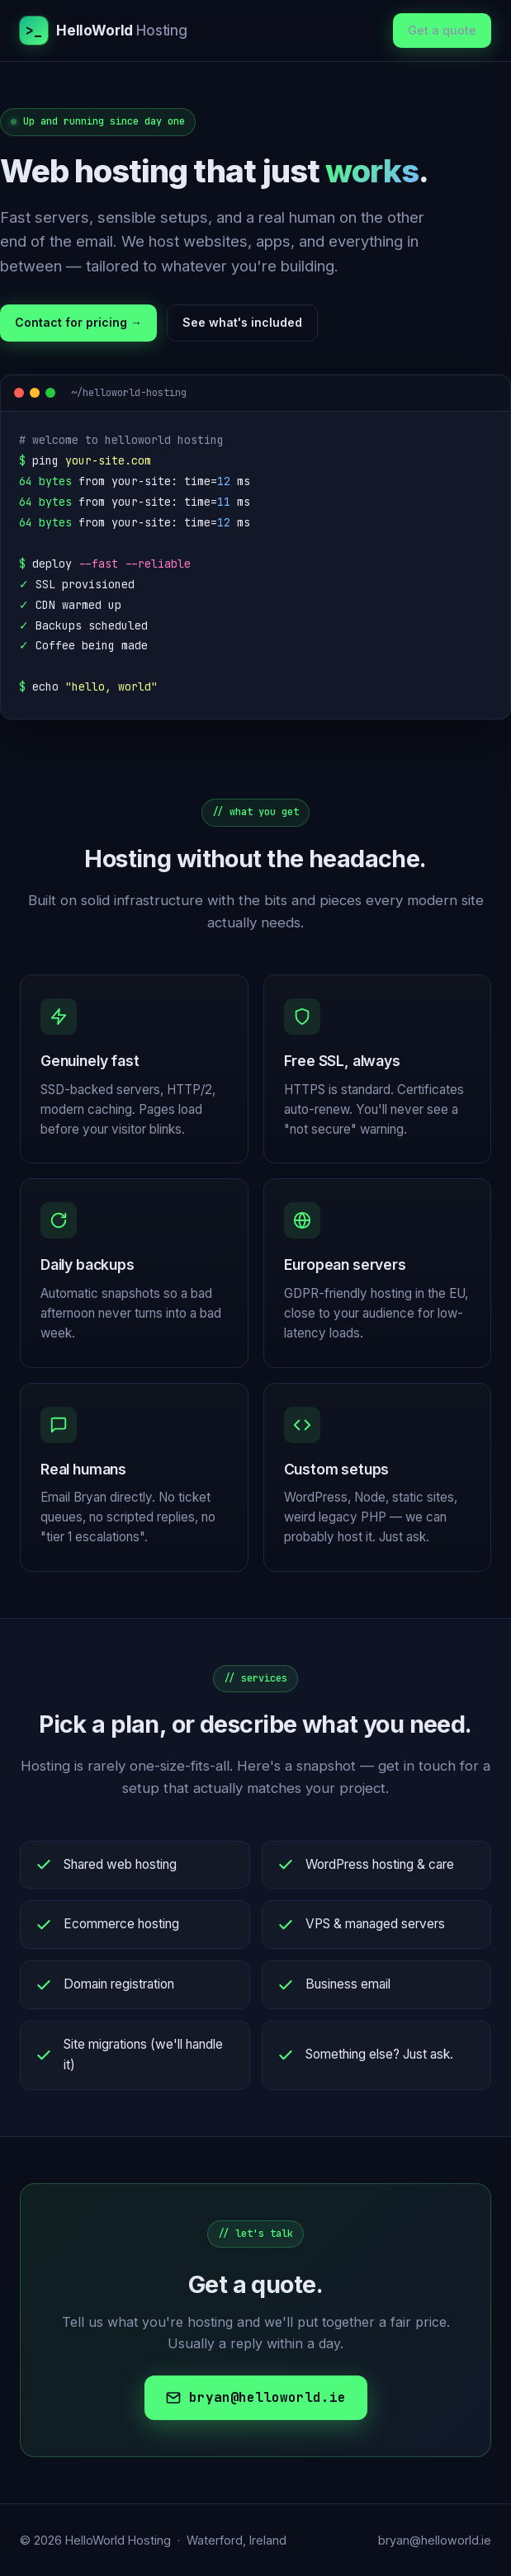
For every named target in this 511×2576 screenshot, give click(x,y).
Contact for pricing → (78, 322)
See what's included (242, 322)
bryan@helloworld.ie (256, 2397)
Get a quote (442, 30)
